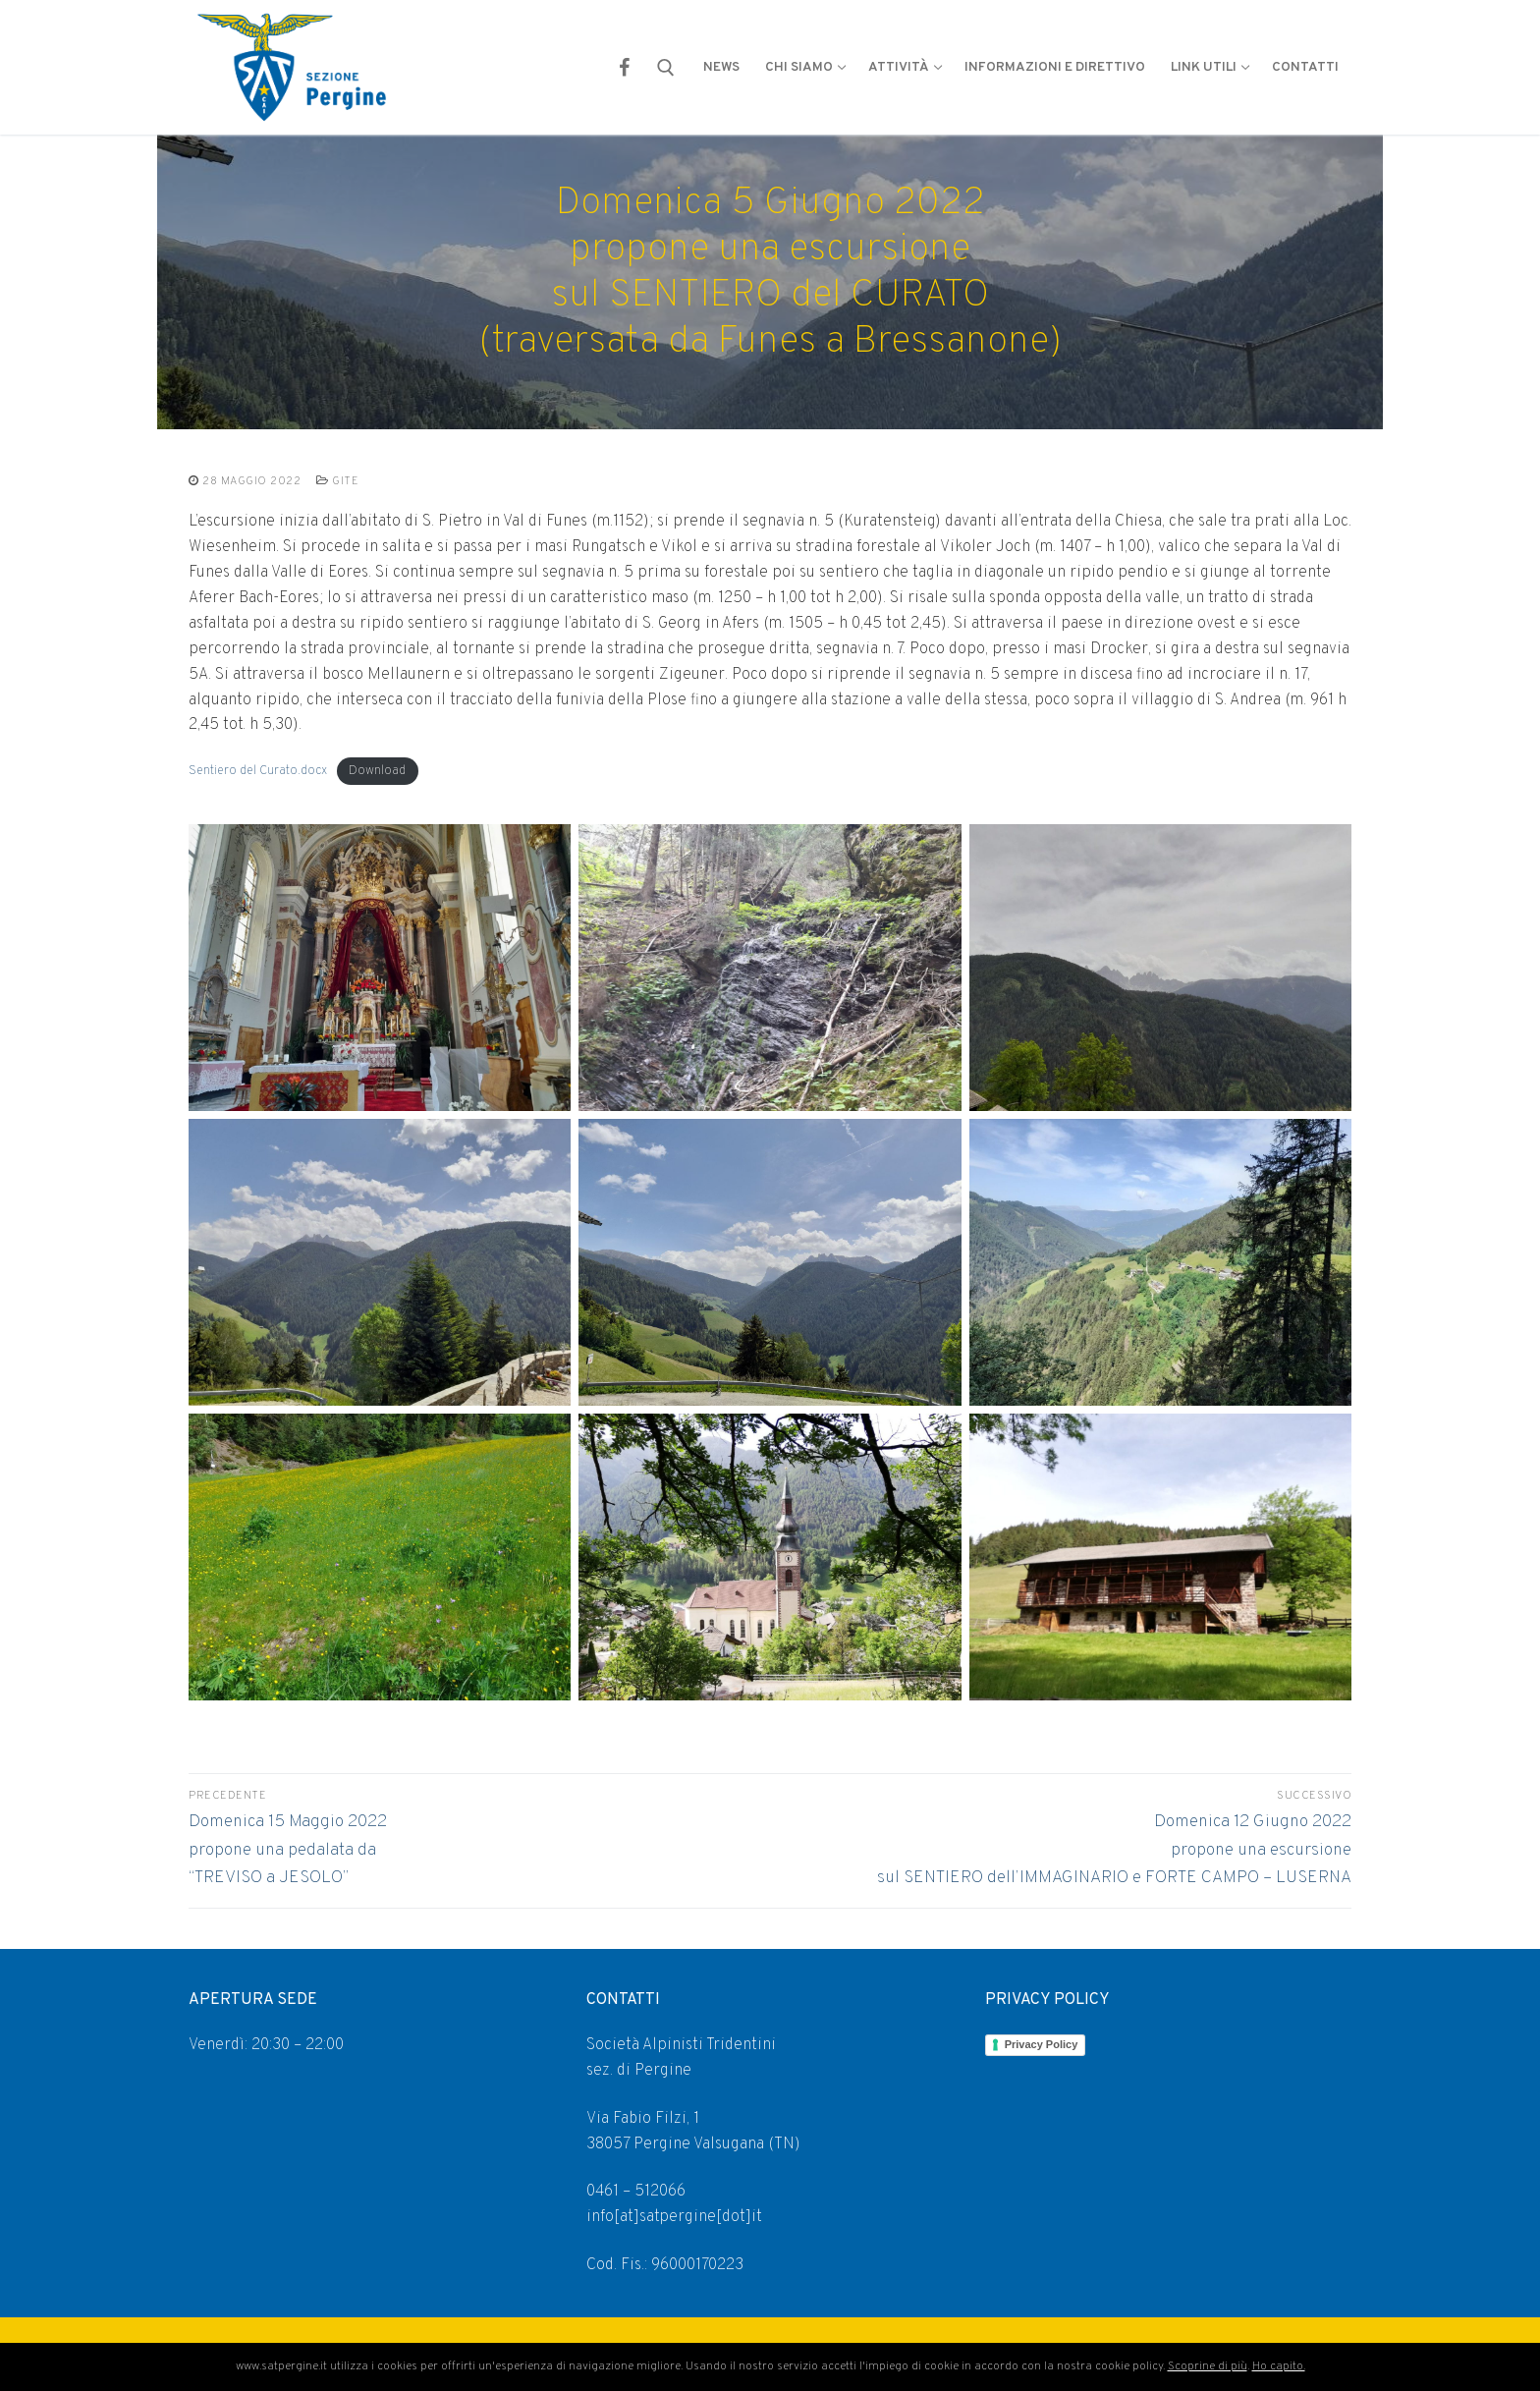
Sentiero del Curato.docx (258, 771)
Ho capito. (1278, 2366)
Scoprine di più (1207, 2366)
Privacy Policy (1041, 2044)
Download (377, 771)
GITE (337, 481)
